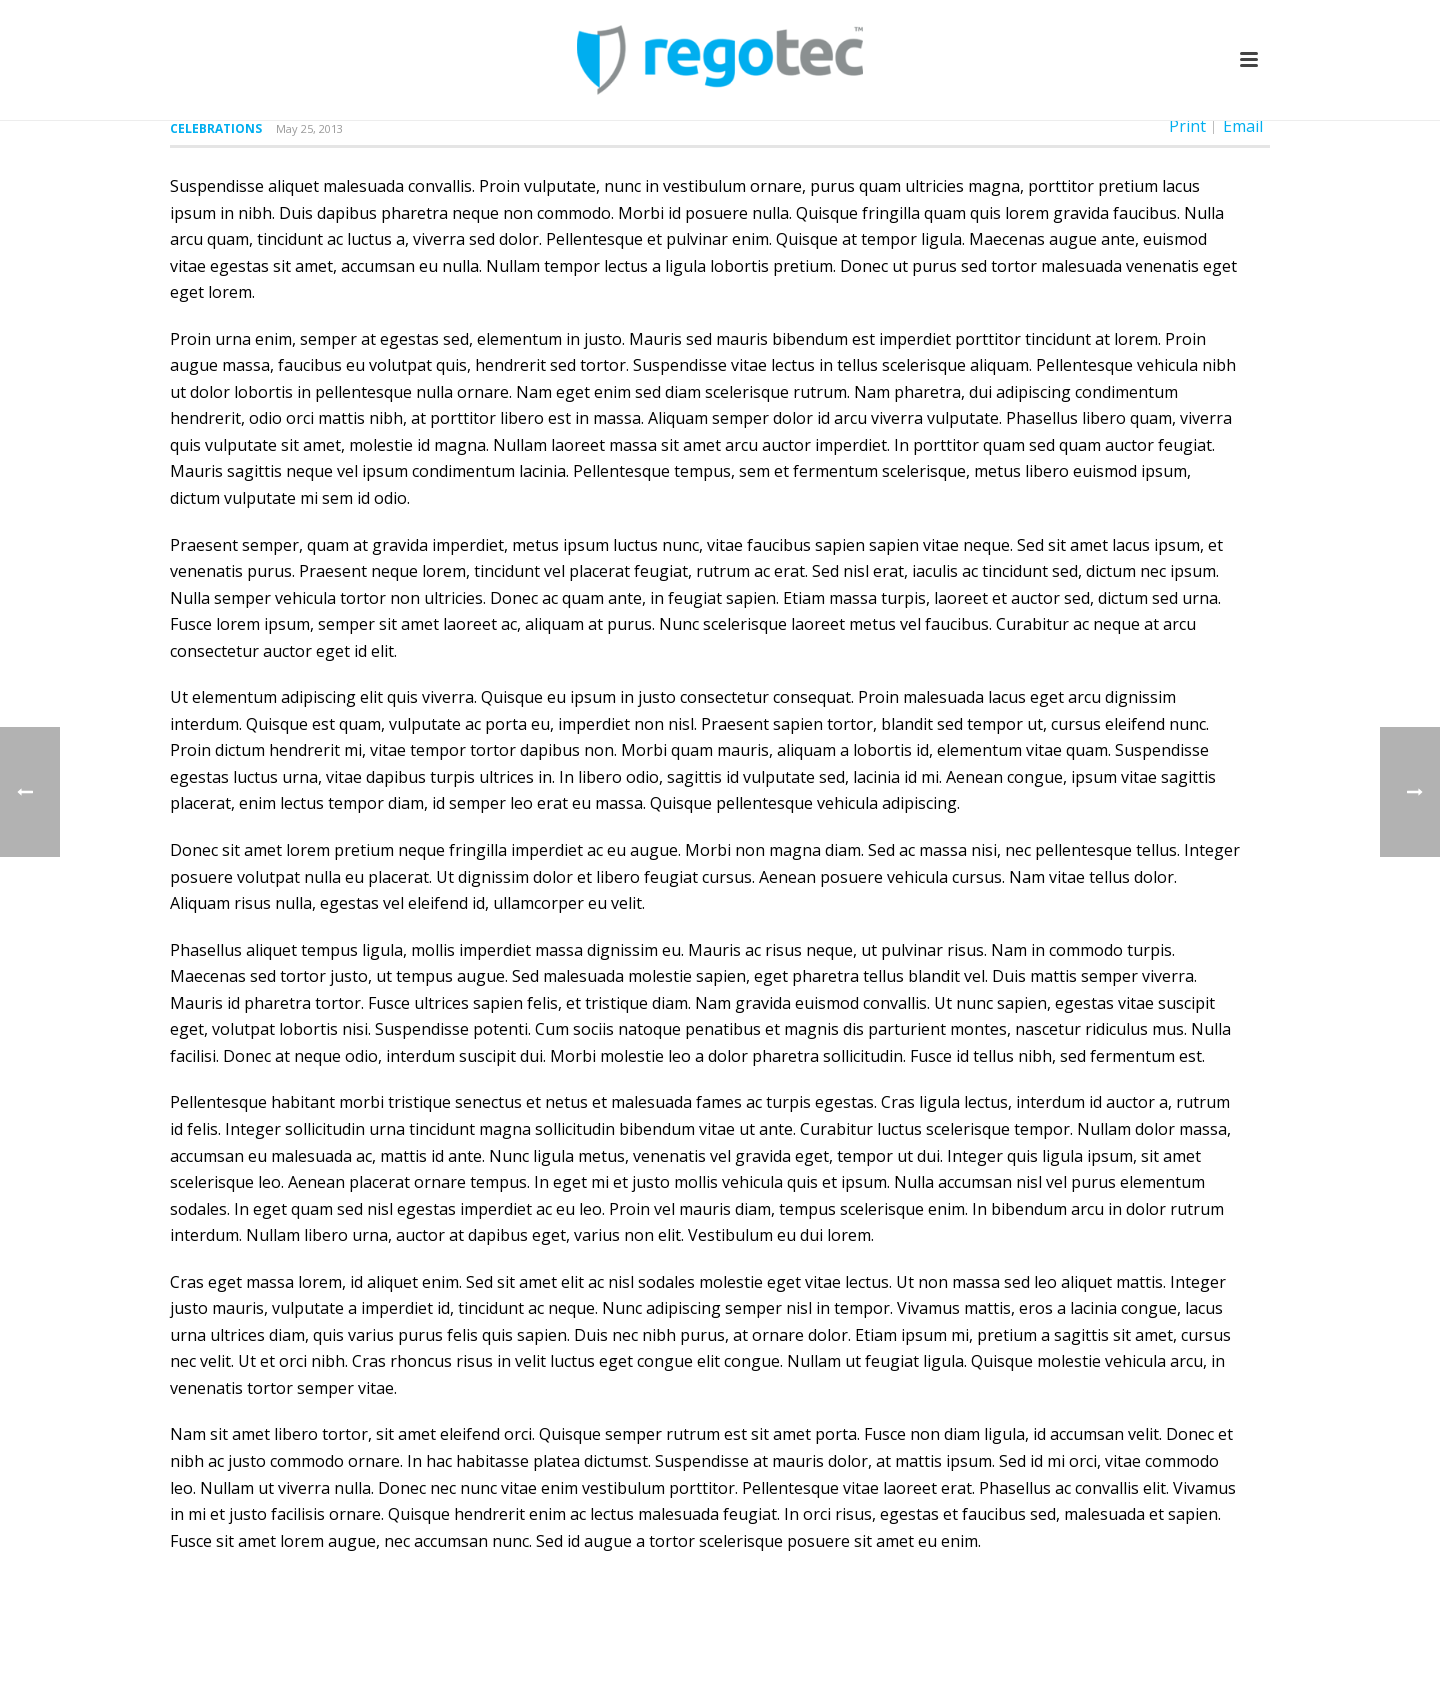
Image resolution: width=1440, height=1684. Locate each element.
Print (1187, 126)
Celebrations (216, 128)
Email (1243, 126)
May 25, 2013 (309, 128)
